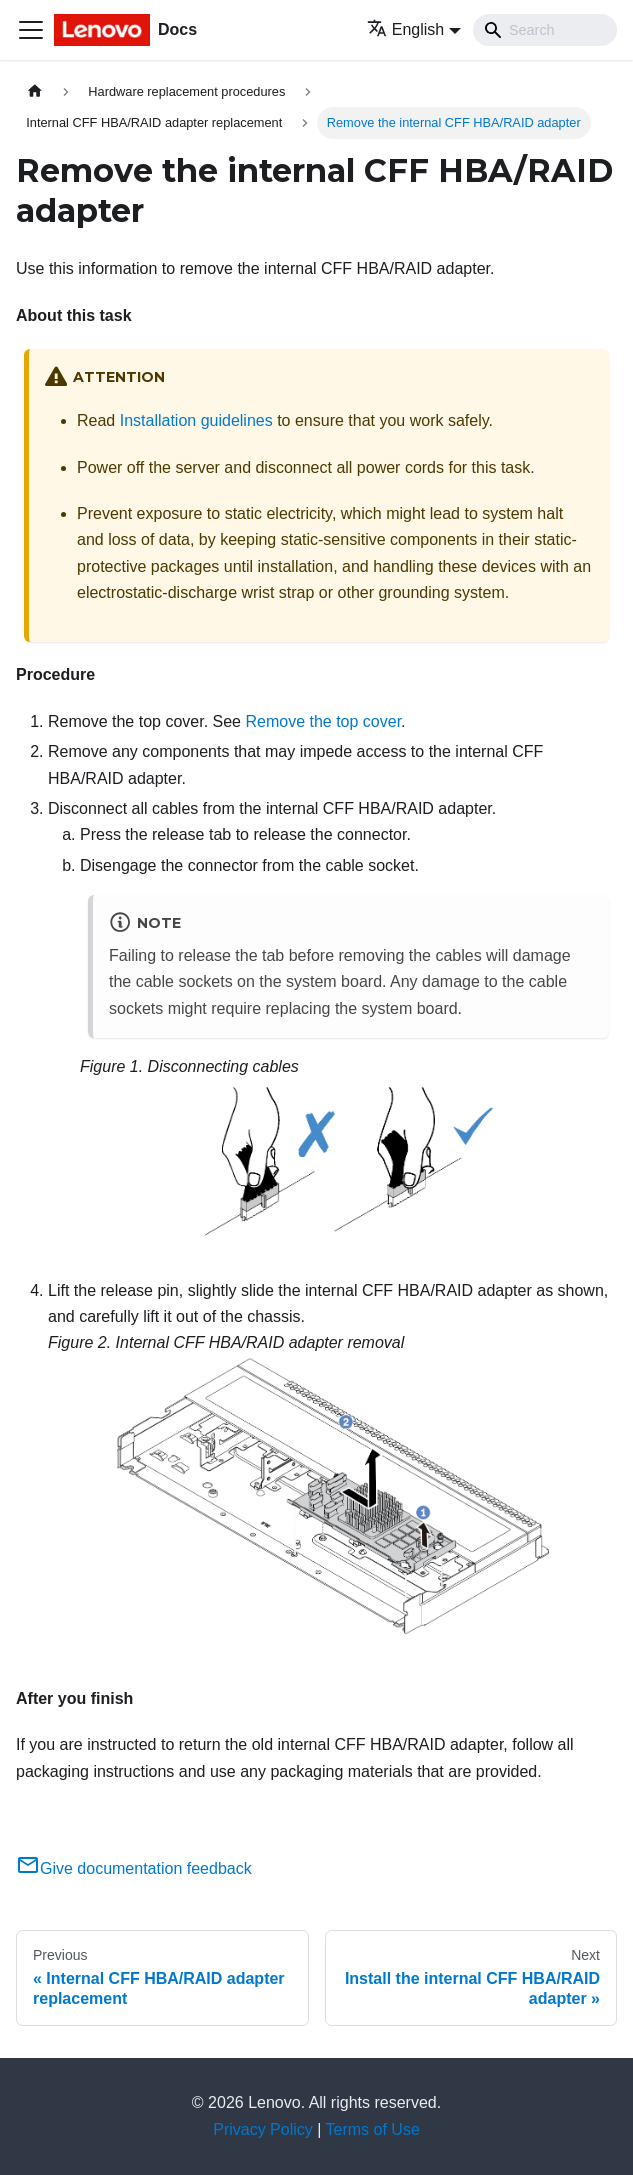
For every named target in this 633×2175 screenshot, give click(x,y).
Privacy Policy (263, 2129)
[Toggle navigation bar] (31, 30)
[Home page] (35, 91)
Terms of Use (373, 2129)
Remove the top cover (323, 721)
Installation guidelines (196, 420)
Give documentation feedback (134, 1868)
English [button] (405, 29)
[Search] (545, 30)
